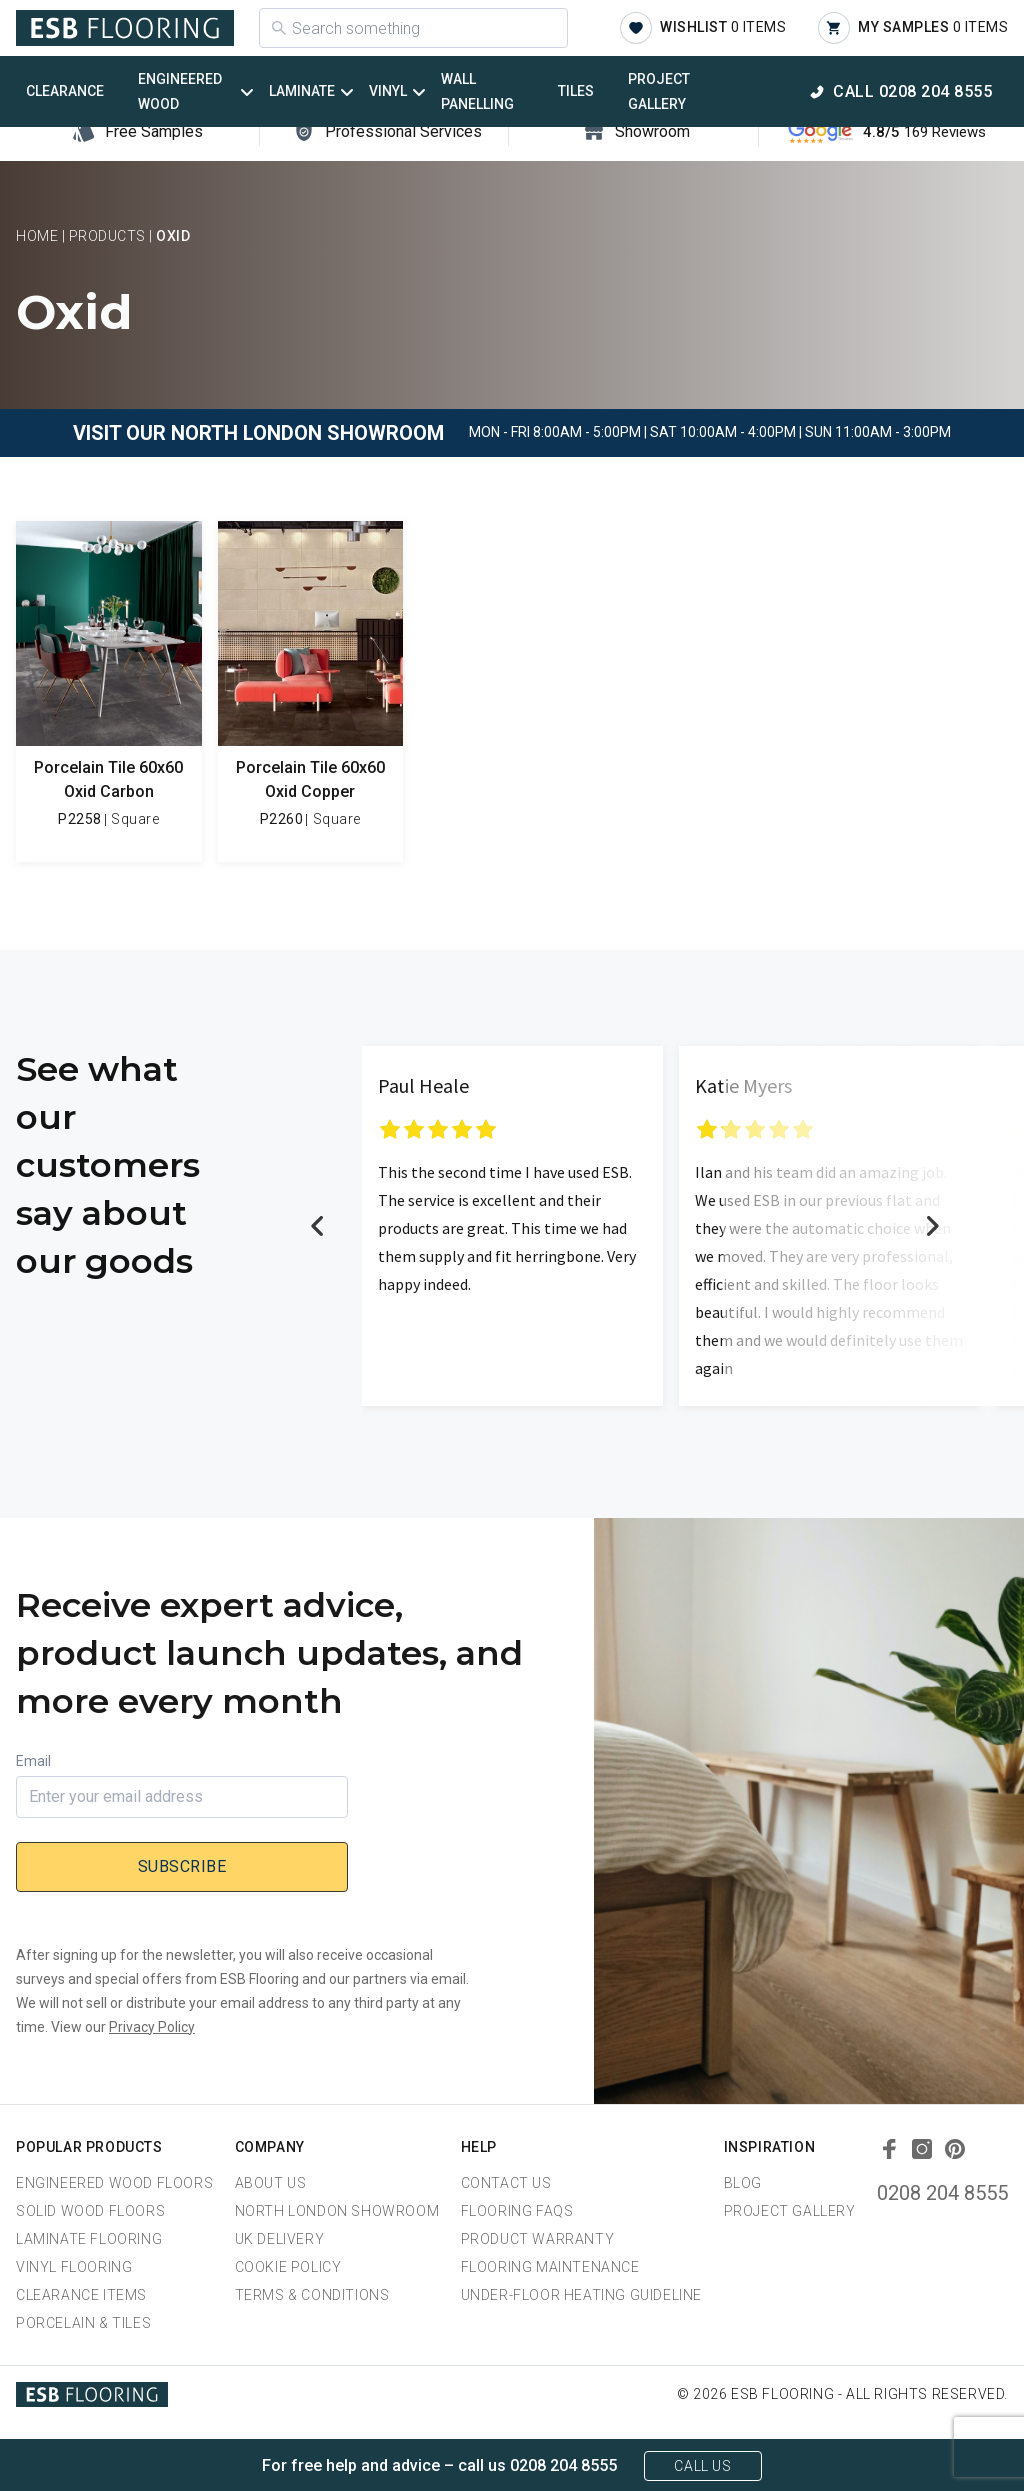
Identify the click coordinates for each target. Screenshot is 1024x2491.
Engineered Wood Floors (114, 2183)
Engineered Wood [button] (180, 91)
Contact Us (506, 2183)
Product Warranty (538, 2239)
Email (33, 1761)
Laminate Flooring (89, 2239)
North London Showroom (337, 2211)
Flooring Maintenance (550, 2267)
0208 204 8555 (942, 2193)
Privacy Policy (152, 2027)
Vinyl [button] (388, 91)
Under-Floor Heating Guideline (581, 2295)
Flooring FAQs (517, 2211)
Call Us (702, 2466)
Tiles (576, 91)
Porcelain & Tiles (83, 2323)
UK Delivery (280, 2239)
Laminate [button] (302, 91)
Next (932, 1226)
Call (912, 91)
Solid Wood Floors (90, 2211)
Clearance (65, 91)
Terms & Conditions (312, 2295)
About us (271, 2183)
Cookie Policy (288, 2267)
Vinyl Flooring (74, 2267)
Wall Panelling (477, 91)
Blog (743, 2183)
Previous (318, 1226)
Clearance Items (81, 2295)
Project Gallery (659, 91)
